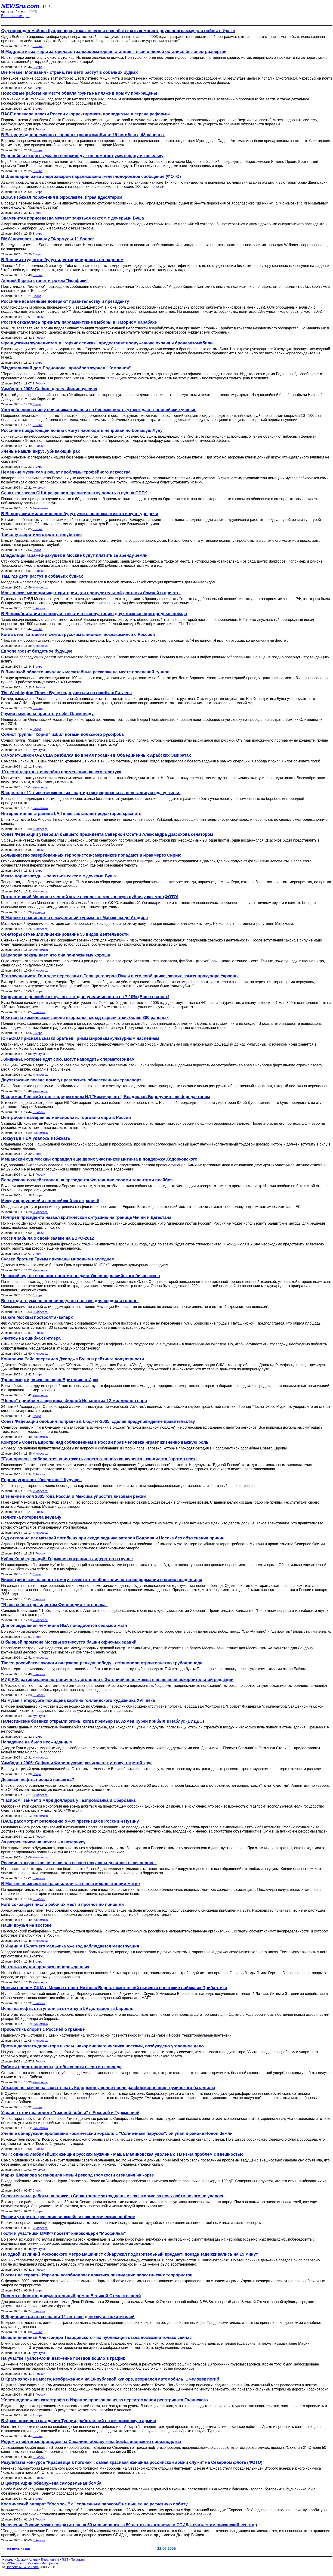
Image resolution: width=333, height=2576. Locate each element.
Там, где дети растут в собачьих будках (42, 576)
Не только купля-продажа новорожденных (45, 1967)
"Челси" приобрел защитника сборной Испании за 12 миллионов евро (74, 1400)
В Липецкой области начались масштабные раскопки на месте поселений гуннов (85, 672)
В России (39, 129)
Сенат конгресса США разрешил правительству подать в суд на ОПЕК (74, 493)
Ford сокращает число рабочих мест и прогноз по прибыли (62, 1904)
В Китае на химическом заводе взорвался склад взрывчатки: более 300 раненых (85, 1017)
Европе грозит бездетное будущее (36, 651)
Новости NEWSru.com (22, 2567)
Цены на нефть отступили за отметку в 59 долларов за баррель (67, 2008)
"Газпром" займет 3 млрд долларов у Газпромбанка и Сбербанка (68, 1800)
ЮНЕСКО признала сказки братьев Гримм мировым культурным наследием (80, 1038)
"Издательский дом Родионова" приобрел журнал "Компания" (66, 368)
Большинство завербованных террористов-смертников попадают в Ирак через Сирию (91, 855)
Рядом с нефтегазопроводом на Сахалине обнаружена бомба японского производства (91, 2441)
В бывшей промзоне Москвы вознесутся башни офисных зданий (68, 1642)
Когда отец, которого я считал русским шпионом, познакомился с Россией (78, 634)
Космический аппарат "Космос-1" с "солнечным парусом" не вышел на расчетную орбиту (94, 2504)
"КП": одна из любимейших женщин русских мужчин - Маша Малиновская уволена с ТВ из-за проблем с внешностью (122, 2154)
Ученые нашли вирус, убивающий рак (40, 451)
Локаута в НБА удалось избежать (35, 1138)
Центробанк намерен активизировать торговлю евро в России (66, 1117)
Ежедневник (50, 2559)
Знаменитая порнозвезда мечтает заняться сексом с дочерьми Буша (72, 218)
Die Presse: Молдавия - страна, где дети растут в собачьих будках (69, 72)
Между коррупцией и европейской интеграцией (50, 1200)
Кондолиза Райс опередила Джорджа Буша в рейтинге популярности (72, 1359)
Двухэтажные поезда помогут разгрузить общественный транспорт (71, 1080)
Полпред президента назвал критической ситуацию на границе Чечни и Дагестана (86, 1217)
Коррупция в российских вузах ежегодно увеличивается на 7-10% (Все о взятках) (85, 996)
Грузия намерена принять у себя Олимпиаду (47, 713)
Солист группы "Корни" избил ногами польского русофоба (62, 734)
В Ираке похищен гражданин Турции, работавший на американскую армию (78, 2420)
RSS (65, 2559)
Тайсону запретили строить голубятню (41, 534)
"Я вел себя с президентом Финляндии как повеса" (54, 1604)
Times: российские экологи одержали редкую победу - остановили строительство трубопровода (101, 1663)
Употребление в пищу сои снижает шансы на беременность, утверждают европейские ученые (98, 409)
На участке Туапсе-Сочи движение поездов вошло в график (63, 2358)
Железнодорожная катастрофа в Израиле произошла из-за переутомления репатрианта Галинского (104, 2400)
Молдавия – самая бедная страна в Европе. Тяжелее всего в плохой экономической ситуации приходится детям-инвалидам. (108, 582)
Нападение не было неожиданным (37, 1742)
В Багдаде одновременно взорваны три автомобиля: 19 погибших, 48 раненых (83, 135)
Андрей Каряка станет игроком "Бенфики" (45, 280)
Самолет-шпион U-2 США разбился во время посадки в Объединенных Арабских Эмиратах (96, 755)
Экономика (40, 508)
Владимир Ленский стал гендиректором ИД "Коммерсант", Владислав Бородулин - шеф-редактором (105, 1096)
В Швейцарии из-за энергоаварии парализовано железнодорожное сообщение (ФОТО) (91, 176)
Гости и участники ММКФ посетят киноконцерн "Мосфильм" (63, 2233)
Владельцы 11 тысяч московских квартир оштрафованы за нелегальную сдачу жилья (91, 792)
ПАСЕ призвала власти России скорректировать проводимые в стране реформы (85, 114)
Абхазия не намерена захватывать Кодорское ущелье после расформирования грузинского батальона (108, 2087)
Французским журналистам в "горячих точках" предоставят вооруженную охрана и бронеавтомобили (107, 343)
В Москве (32, 2563)
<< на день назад (16, 2548)
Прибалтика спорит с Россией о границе (43, 2029)
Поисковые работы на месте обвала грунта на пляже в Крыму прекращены (79, 93)
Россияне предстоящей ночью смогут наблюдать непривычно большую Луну (82, 430)
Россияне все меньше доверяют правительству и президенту (65, 301)
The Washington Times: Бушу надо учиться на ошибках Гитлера (66, 692)
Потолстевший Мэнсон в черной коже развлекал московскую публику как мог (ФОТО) (89, 897)
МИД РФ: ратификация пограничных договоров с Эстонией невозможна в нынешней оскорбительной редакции (117, 1679)
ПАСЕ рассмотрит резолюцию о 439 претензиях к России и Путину (70, 1821)
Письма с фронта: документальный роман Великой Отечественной (71, 2296)
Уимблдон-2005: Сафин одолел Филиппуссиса (49, 389)
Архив (33, 2559)
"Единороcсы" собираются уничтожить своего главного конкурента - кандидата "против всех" (99, 1459)
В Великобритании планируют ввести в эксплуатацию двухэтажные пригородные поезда (94, 613)
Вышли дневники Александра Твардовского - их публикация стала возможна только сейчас (96, 2337)
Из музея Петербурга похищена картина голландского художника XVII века (78, 1700)
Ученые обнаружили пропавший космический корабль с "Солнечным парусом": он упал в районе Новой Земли (117, 2133)
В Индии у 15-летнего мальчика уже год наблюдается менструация (70, 1946)
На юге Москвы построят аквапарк (37, 1317)
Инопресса (40, 587)
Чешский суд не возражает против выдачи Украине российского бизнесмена (80, 1275)
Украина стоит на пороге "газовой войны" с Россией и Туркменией (70, 2112)
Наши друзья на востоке (26, 1925)
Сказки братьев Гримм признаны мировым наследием (57, 1259)
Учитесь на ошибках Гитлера (31, 1338)
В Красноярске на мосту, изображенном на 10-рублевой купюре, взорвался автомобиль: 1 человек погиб (110, 2379)
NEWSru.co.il (12, 2563)
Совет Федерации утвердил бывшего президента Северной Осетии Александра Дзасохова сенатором (107, 834)
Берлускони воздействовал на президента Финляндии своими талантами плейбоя (87, 1180)
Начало (8, 2559)
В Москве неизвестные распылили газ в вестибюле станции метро (70, 1883)
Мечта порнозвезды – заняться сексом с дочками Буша (58, 876)
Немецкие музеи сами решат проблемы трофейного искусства (65, 472)
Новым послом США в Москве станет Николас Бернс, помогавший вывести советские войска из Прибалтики (114, 1987)
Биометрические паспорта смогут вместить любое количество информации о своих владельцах (101, 1579)
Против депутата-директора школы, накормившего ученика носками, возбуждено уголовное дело (102, 2046)
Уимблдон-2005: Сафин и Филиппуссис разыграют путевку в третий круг (76, 1763)
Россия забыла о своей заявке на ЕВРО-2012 (47, 1238)
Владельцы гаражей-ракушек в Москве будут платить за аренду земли (74, 555)
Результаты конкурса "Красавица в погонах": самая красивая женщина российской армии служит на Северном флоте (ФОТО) (131, 2462)
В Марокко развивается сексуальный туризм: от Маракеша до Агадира (74, 917)
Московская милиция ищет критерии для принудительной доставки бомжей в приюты (91, 593)
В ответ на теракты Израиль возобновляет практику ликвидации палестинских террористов (97, 2275)
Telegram (78, 2559)
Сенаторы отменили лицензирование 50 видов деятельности (65, 934)
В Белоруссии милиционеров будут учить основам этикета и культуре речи (79, 513)
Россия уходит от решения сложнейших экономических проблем (68, 2216)
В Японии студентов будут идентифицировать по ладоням (62, 259)
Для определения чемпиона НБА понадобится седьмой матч (64, 1625)
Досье (21, 2559)
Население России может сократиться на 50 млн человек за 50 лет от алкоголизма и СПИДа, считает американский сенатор (129, 2525)
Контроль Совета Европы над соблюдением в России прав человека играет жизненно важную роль (105, 1442)
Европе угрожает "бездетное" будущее (41, 1479)
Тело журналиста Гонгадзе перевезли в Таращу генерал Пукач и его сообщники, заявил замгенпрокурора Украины (120, 976)
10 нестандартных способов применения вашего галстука (61, 772)
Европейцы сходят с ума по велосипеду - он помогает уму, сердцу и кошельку (82, 155)
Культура (39, 487)
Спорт (37, 212)
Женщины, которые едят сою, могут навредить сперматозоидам (68, 1059)
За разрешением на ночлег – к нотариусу (43, 1842)
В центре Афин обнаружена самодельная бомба (51, 2483)
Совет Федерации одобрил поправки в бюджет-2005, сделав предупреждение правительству (98, 1421)
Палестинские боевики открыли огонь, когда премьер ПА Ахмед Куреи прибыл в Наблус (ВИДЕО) (102, 1721)
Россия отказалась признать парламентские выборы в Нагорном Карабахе (79, 322)
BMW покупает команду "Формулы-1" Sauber (47, 239)
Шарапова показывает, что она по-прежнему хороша (55, 955)
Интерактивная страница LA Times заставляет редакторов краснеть (71, 813)
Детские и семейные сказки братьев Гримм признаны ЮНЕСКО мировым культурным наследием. (85, 1265)
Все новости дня (15, 16)
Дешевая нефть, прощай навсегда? (37, 1779)
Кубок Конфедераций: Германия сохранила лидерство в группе (67, 1559)
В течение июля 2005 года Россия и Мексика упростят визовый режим (73, 1496)
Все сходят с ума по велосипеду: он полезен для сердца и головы (70, 1300)
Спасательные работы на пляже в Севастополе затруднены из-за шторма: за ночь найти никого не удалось (113, 2196)
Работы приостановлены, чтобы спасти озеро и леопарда (61, 2067)
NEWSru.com (20, 6)
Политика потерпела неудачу (31, 1517)
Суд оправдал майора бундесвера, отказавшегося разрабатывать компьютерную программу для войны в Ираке (118, 30)
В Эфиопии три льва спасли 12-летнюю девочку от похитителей (68, 2316)
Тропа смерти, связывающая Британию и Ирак (49, 1380)
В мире (38, 46)
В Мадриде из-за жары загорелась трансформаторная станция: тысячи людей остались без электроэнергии (113, 51)
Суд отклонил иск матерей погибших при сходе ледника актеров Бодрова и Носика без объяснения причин (113, 1538)
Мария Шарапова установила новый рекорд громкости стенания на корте (77, 2175)
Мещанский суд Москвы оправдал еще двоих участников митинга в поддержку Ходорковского (99, 1159)
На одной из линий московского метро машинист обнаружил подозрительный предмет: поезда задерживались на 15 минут (129, 2254)
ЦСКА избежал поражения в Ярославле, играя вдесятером (61, 197)
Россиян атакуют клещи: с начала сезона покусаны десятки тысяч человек (79, 1863)
